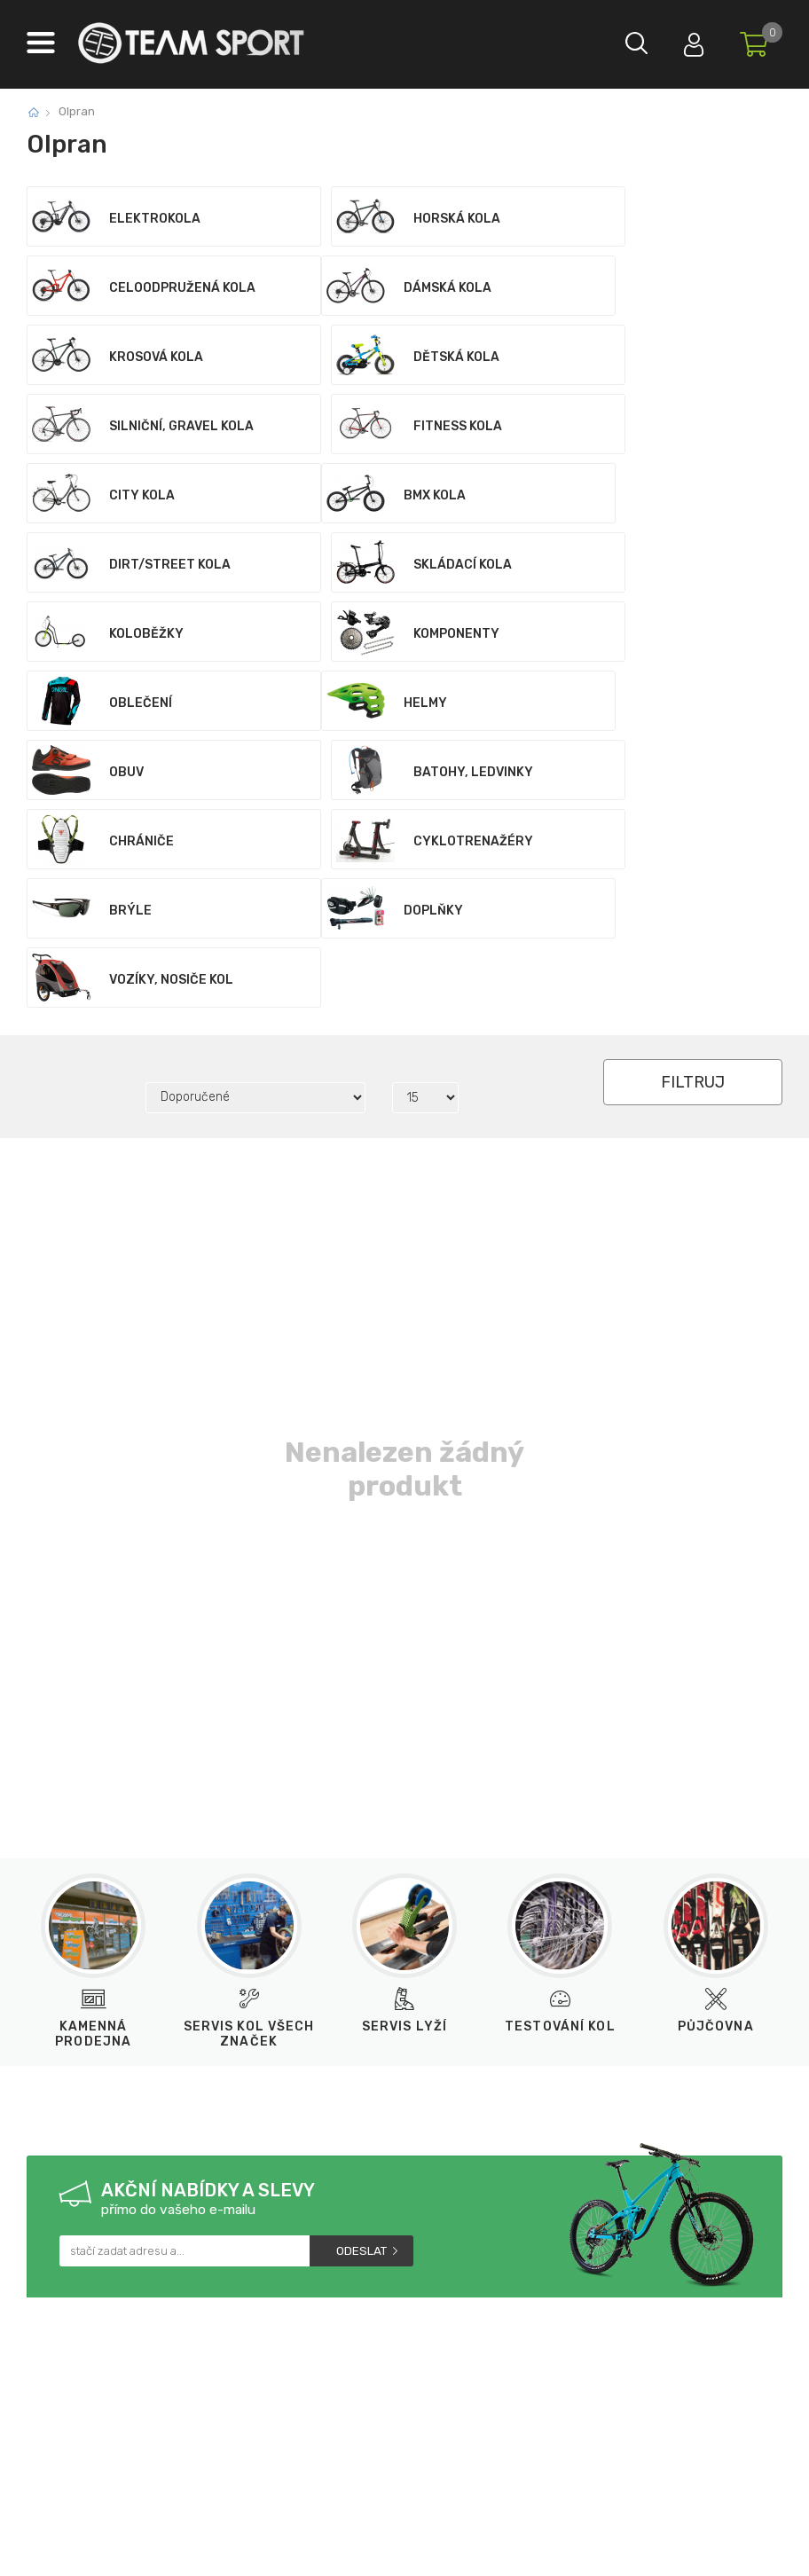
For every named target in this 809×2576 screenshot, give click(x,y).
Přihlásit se (680, 40)
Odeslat (361, 1974)
